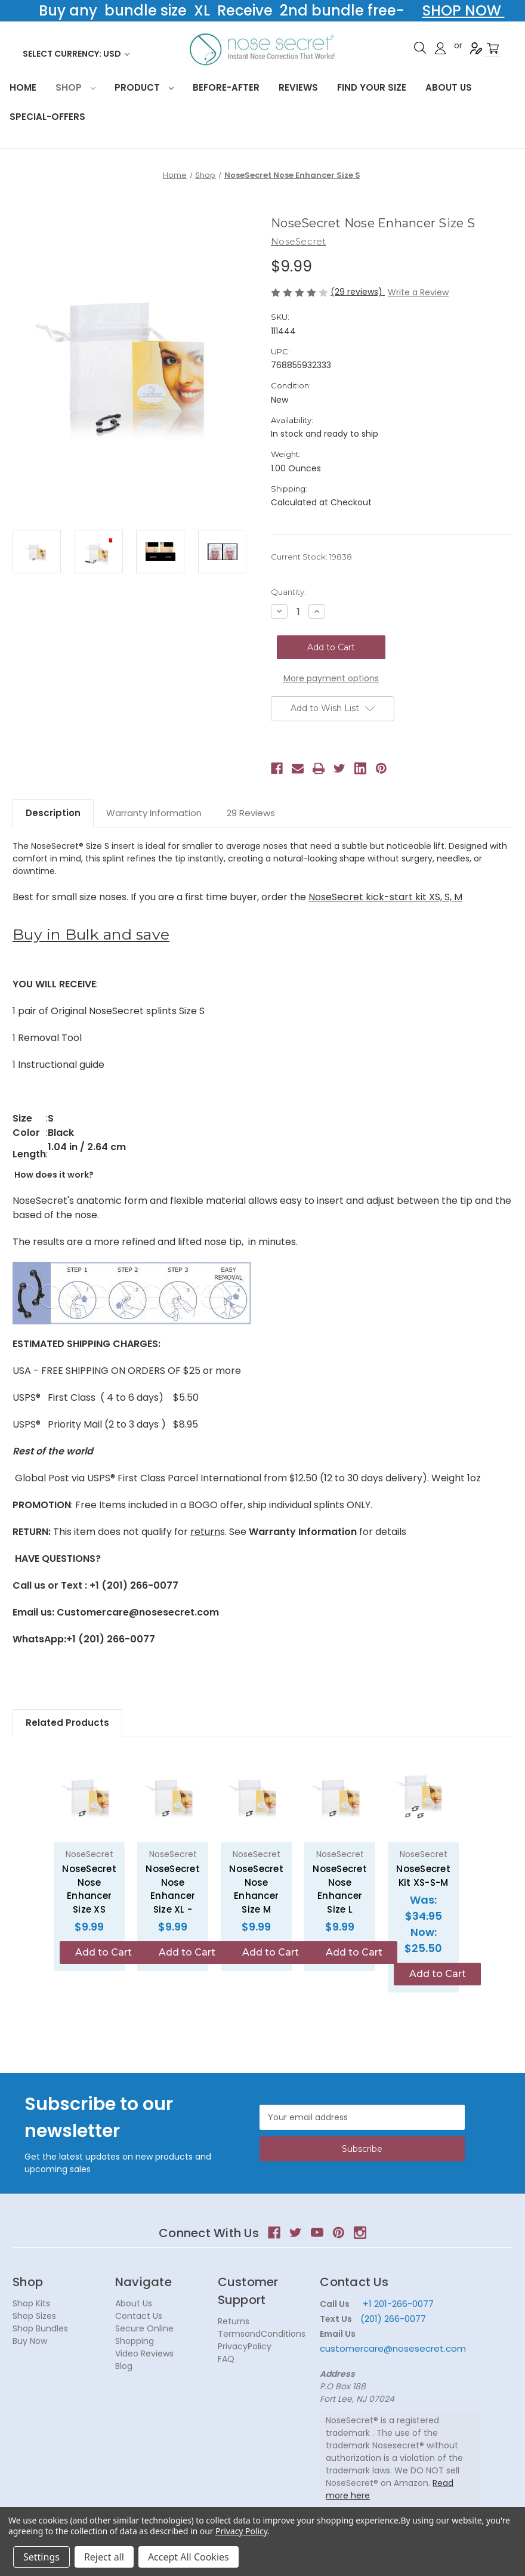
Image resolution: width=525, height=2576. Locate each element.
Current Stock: (311, 556)
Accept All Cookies (188, 2556)
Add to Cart (103, 1952)
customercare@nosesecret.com (393, 2348)
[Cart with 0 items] (493, 49)
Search (420, 47)
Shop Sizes (34, 2316)
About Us (448, 87)
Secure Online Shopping (144, 2334)
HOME (23, 87)
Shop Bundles (40, 2328)
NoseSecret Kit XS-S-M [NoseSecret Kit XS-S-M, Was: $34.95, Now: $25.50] (423, 1875)
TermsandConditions (261, 2334)
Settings (41, 2556)
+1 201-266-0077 (398, 2303)
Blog (123, 2366)
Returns (233, 2321)
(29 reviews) (358, 292)
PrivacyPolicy (244, 2346)
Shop (75, 87)
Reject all (104, 2556)
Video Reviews (144, 2353)
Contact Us (138, 2316)
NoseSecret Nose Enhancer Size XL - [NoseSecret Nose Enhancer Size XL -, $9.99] (173, 1889)
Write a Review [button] (418, 292)
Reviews (298, 87)
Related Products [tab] (67, 1722)
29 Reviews (251, 813)
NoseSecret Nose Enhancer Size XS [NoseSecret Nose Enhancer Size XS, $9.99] (89, 1889)
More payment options (331, 678)
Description (53, 813)
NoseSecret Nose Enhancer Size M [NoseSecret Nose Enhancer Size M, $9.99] (256, 1889)
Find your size (371, 87)
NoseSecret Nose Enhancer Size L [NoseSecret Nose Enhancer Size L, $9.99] (340, 1889)
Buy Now (30, 2341)
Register (476, 48)
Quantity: (288, 592)
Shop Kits (31, 2303)
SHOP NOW (463, 10)
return (205, 1532)
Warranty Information (154, 813)
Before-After (226, 87)
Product (144, 87)
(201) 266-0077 (393, 2318)
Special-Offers (47, 116)
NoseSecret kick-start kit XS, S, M (385, 897)
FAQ (226, 2359)
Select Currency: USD (76, 54)
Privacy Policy (241, 2531)
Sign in (440, 48)
